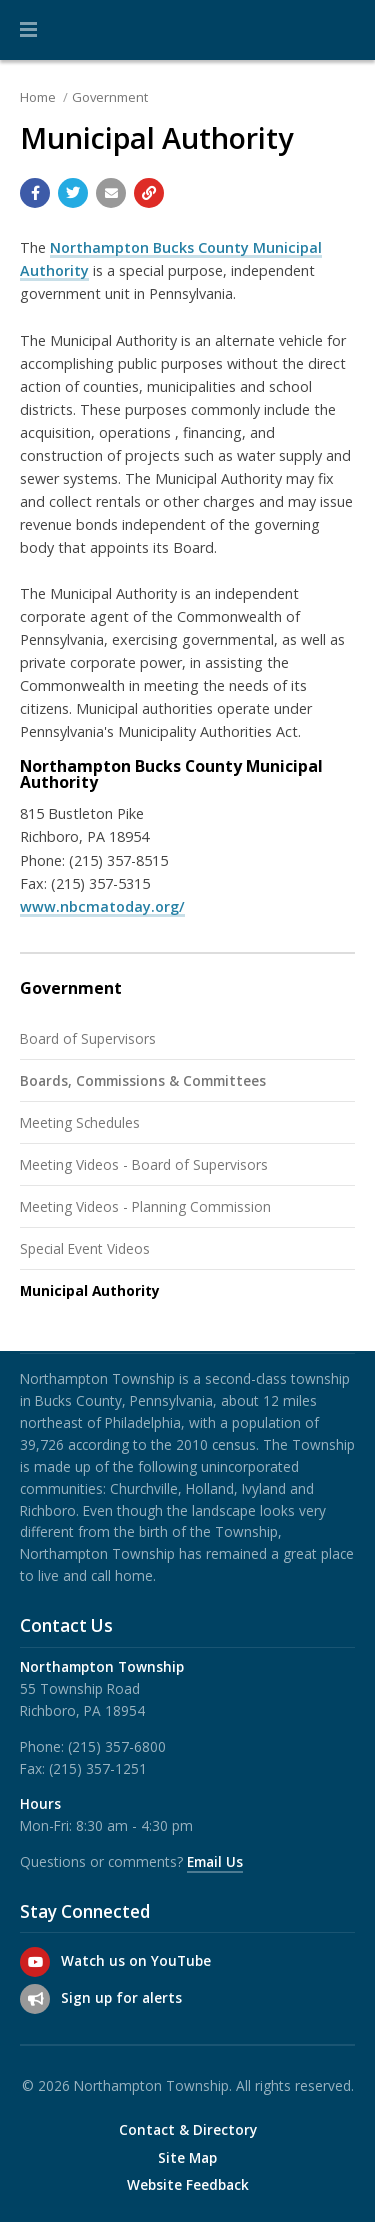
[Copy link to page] (149, 193)
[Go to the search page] (343, 30)
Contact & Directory (188, 2130)
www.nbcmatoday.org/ (102, 906)
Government (110, 97)
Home (38, 97)
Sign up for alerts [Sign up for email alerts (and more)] (121, 1997)
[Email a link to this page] (111, 193)
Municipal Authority (90, 1290)
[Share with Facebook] (35, 193)
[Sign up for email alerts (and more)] (35, 1999)
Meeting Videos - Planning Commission (145, 1206)
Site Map (187, 2158)
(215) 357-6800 (117, 1746)
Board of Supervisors (88, 1038)
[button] (28, 30)
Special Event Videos (85, 1248)
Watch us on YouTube (136, 1960)
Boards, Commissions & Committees (143, 1080)
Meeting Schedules (80, 1122)
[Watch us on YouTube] (35, 1962)
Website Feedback (188, 2185)
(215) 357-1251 (98, 1768)
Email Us (215, 1861)
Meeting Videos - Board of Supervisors (144, 1164)
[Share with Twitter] (73, 193)
